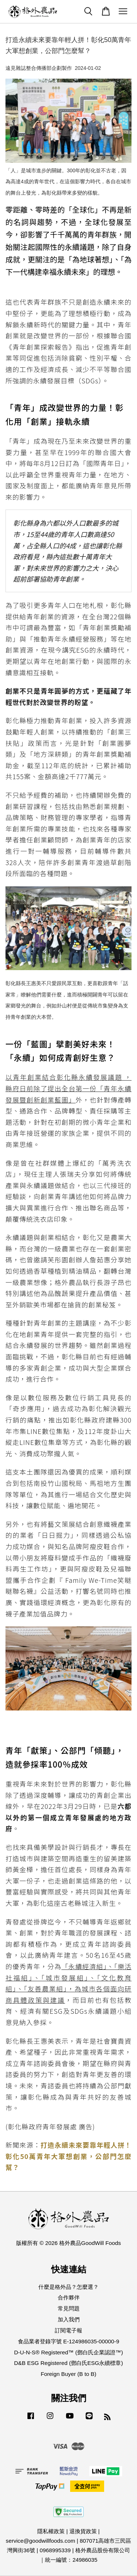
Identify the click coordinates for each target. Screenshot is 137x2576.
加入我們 (69, 2319)
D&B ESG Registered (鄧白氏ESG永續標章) (68, 2363)
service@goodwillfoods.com (40, 2541)
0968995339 (55, 2550)
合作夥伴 (69, 2297)
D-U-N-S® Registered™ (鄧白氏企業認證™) (68, 2352)
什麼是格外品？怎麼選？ (68, 2287)
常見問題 (69, 2308)
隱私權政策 (51, 2531)
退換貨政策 (83, 2531)
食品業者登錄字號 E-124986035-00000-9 (68, 2341)
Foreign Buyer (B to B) (68, 2374)
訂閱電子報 (68, 2330)
